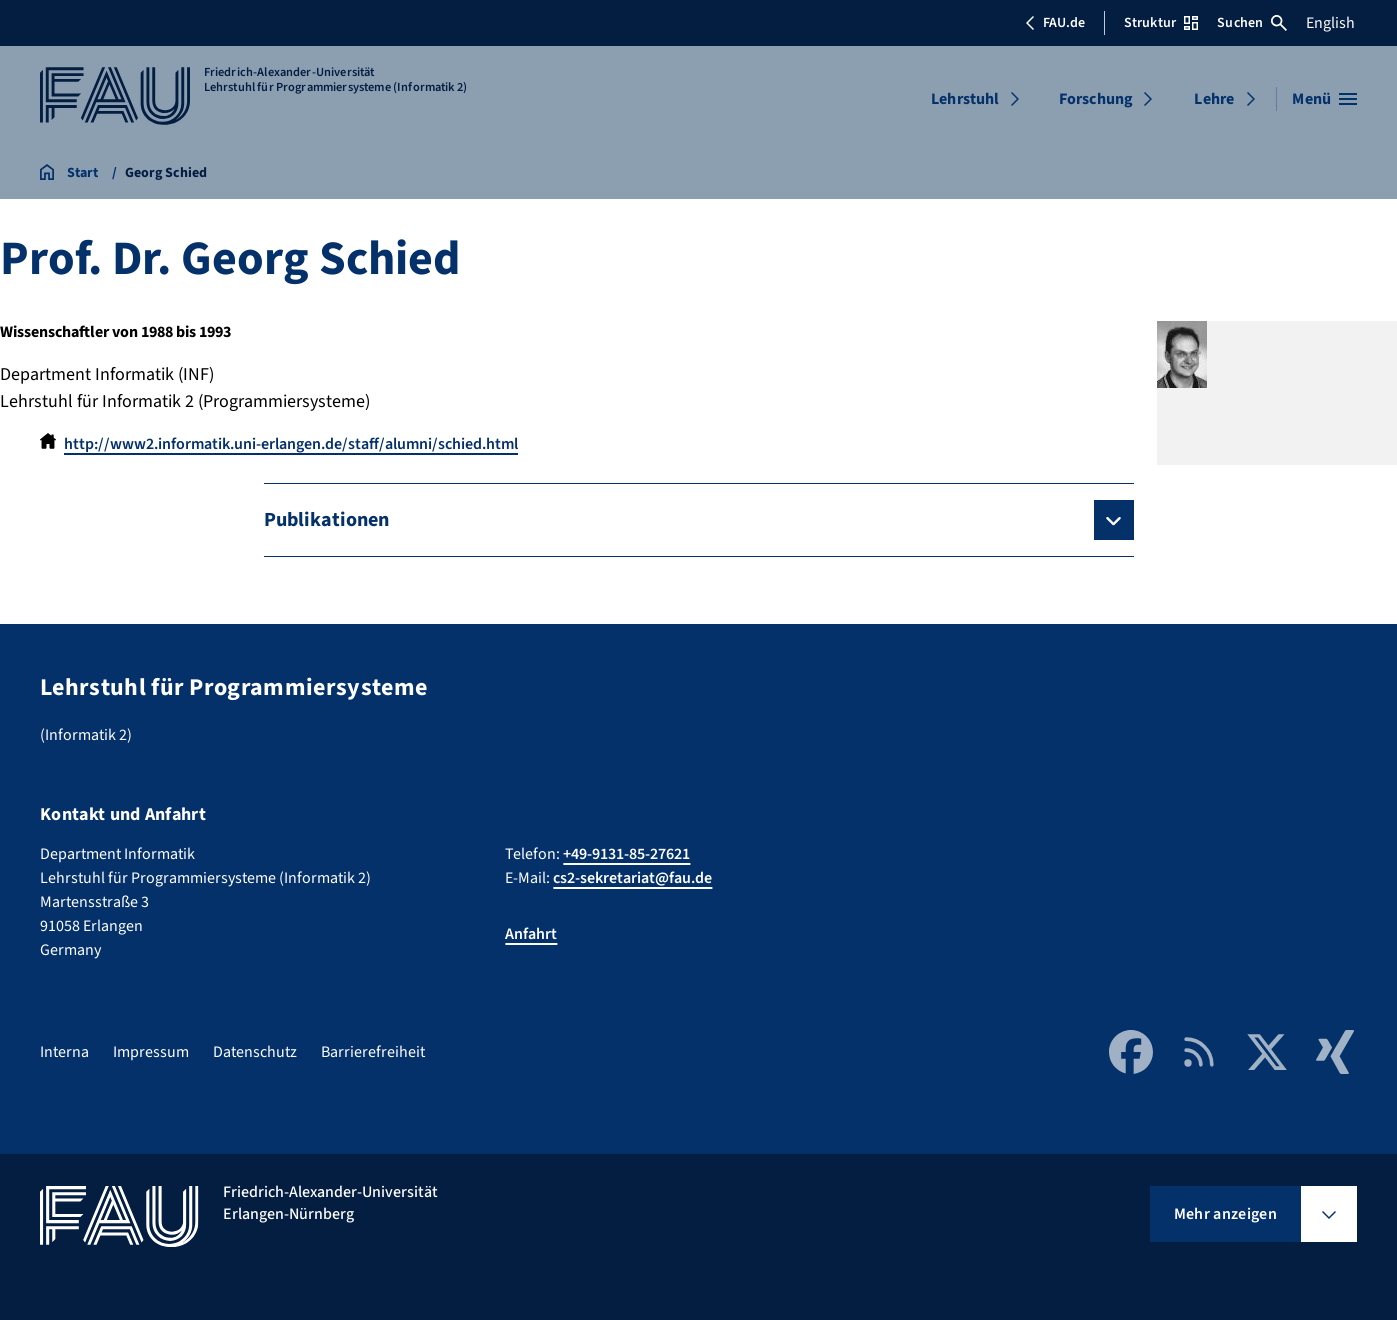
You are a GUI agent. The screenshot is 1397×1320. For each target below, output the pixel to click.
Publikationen (326, 520)
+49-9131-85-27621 (626, 854)
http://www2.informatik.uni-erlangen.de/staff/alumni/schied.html (291, 444)
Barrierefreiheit (373, 1052)
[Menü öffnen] (1324, 99)
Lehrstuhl (965, 99)
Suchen (1252, 23)
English (1330, 23)
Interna (64, 1052)
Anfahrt (531, 934)
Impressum (151, 1052)
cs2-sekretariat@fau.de (632, 878)
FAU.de (1055, 23)
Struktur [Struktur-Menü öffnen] (1161, 23)
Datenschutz (255, 1052)
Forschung (1096, 99)
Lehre (1214, 99)
